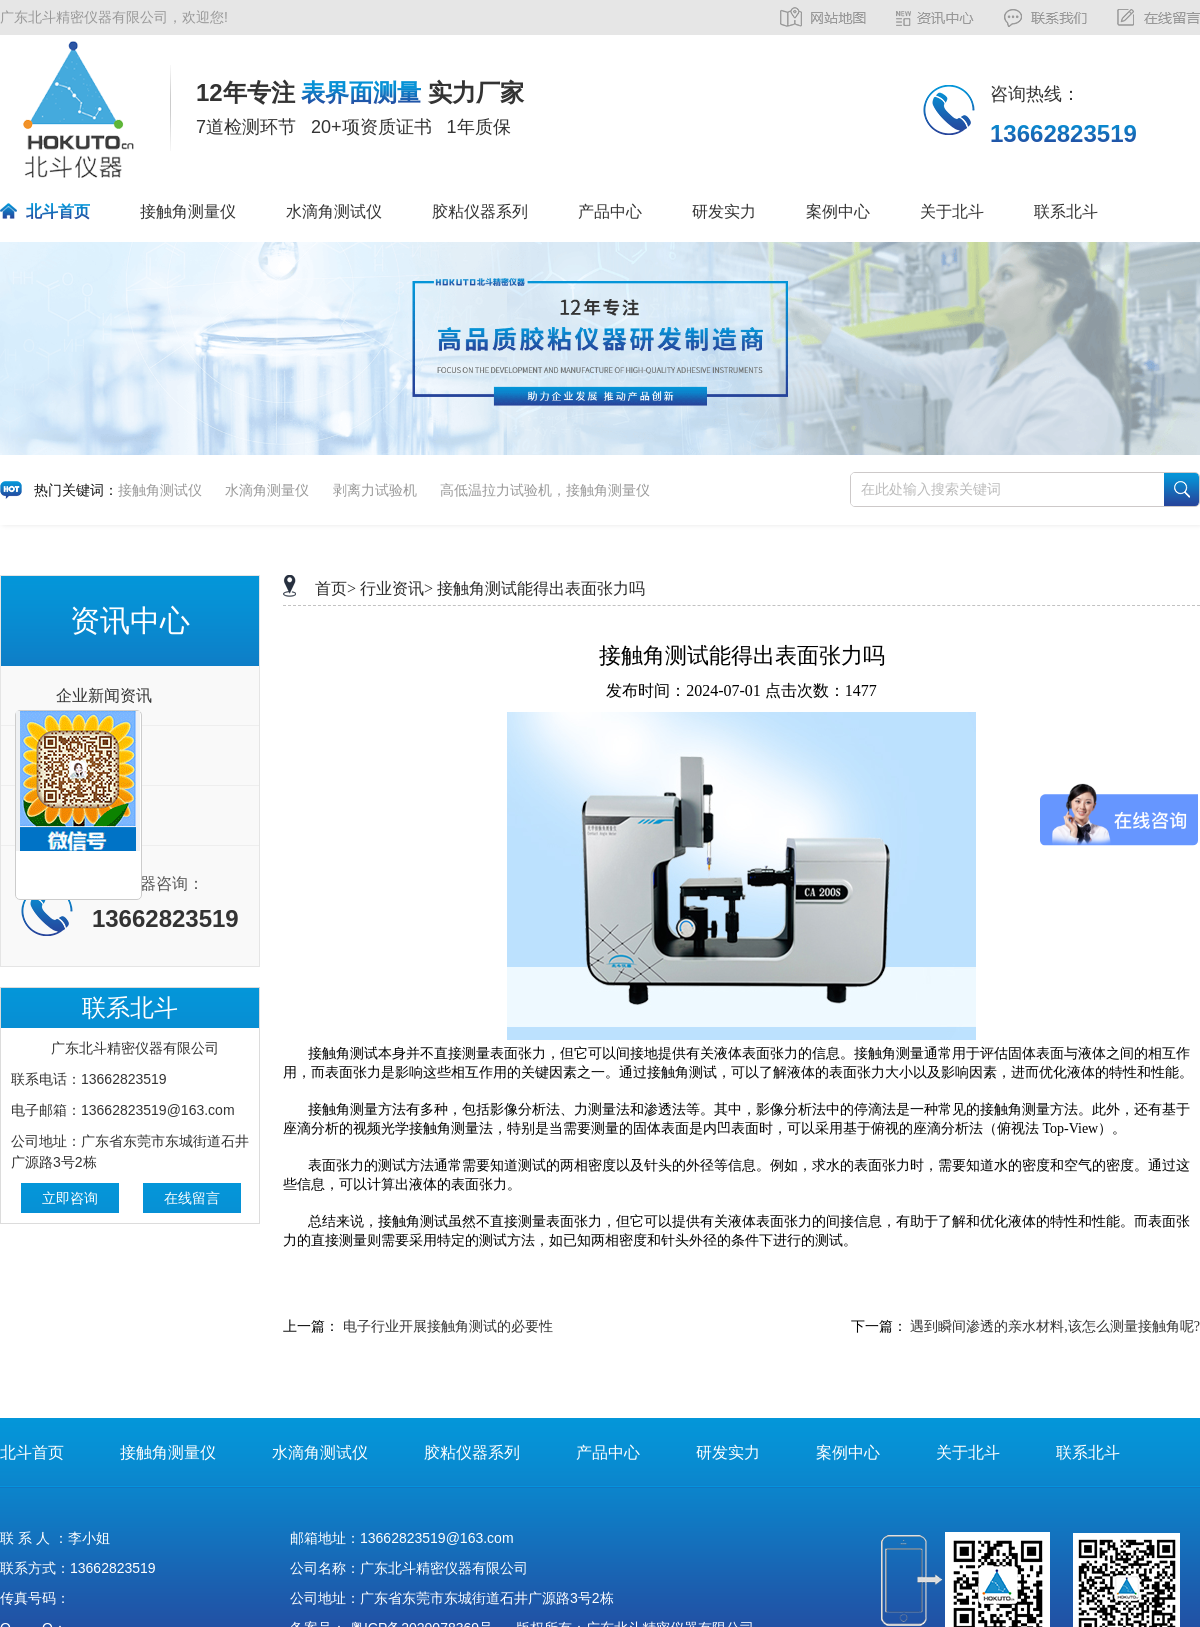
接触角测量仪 (188, 211)
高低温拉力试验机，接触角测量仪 (545, 490)
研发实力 (724, 211)
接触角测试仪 (160, 490)
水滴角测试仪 (334, 211)
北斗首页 (58, 211)
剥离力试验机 (375, 490)
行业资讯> (396, 588)
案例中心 (838, 211)
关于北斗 (952, 211)
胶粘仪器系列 (480, 211)
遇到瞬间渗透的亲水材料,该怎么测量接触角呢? (1055, 1326)
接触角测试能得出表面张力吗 (541, 588)
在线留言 (192, 1198)
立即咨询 (70, 1198)
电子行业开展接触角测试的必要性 (448, 1326)
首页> (335, 588)
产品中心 (610, 211)
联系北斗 (1066, 211)
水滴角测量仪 (267, 490)
